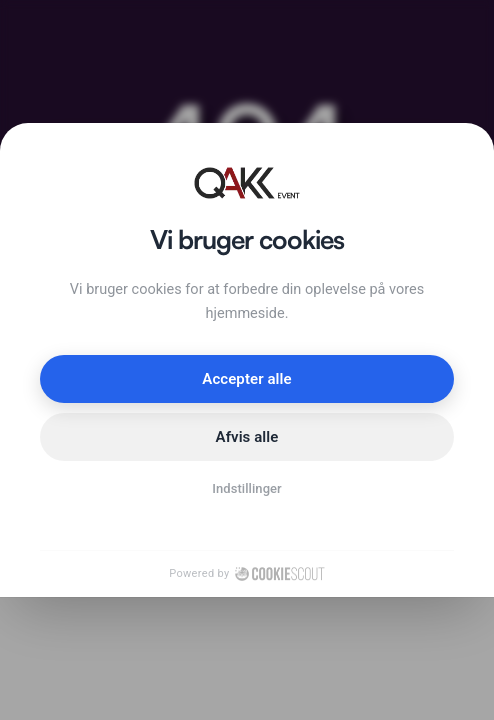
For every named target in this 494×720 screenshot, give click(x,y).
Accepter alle (246, 379)
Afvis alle (247, 437)
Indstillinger (247, 488)
